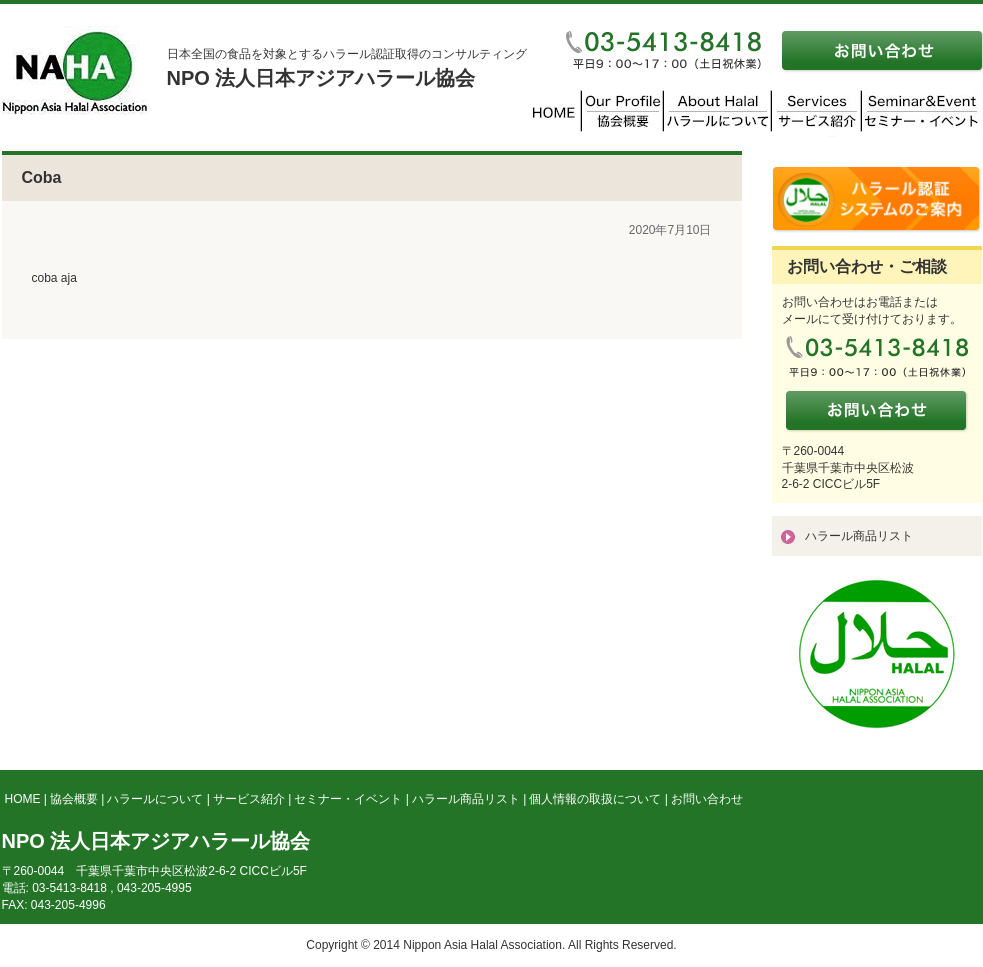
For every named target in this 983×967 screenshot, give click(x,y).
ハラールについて (155, 799)
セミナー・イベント (348, 799)
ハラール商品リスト (859, 536)
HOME (23, 799)
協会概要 (74, 799)
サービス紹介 (249, 799)
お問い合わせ (707, 799)
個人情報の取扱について (595, 799)
